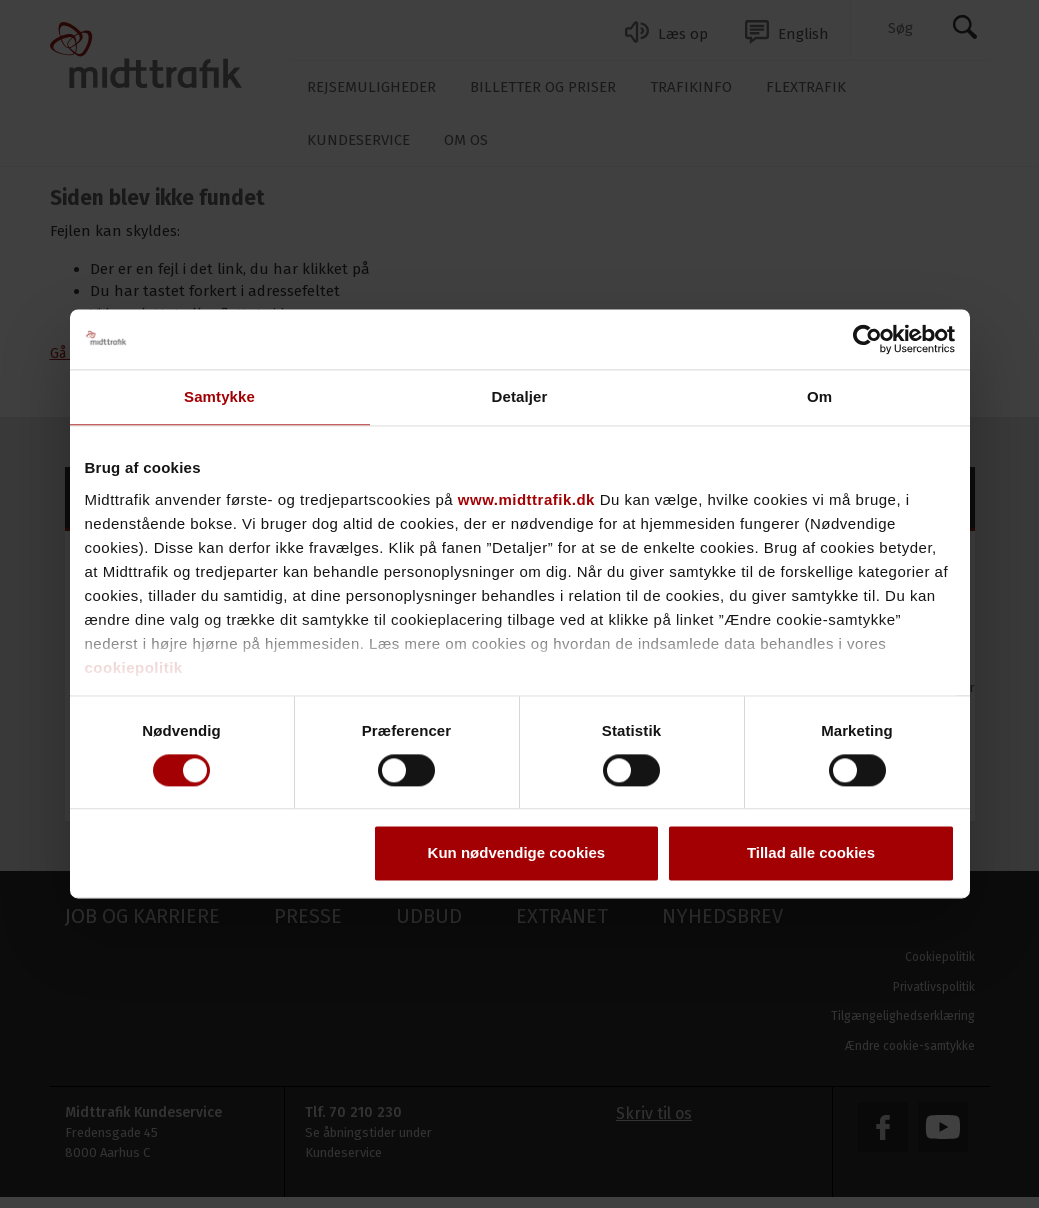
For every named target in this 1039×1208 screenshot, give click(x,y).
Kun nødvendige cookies (517, 853)
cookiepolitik (134, 667)
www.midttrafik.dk (526, 499)
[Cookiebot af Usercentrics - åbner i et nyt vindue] (867, 339)
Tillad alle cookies (811, 853)
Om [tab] (819, 396)
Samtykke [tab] (219, 396)
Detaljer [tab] (520, 396)
